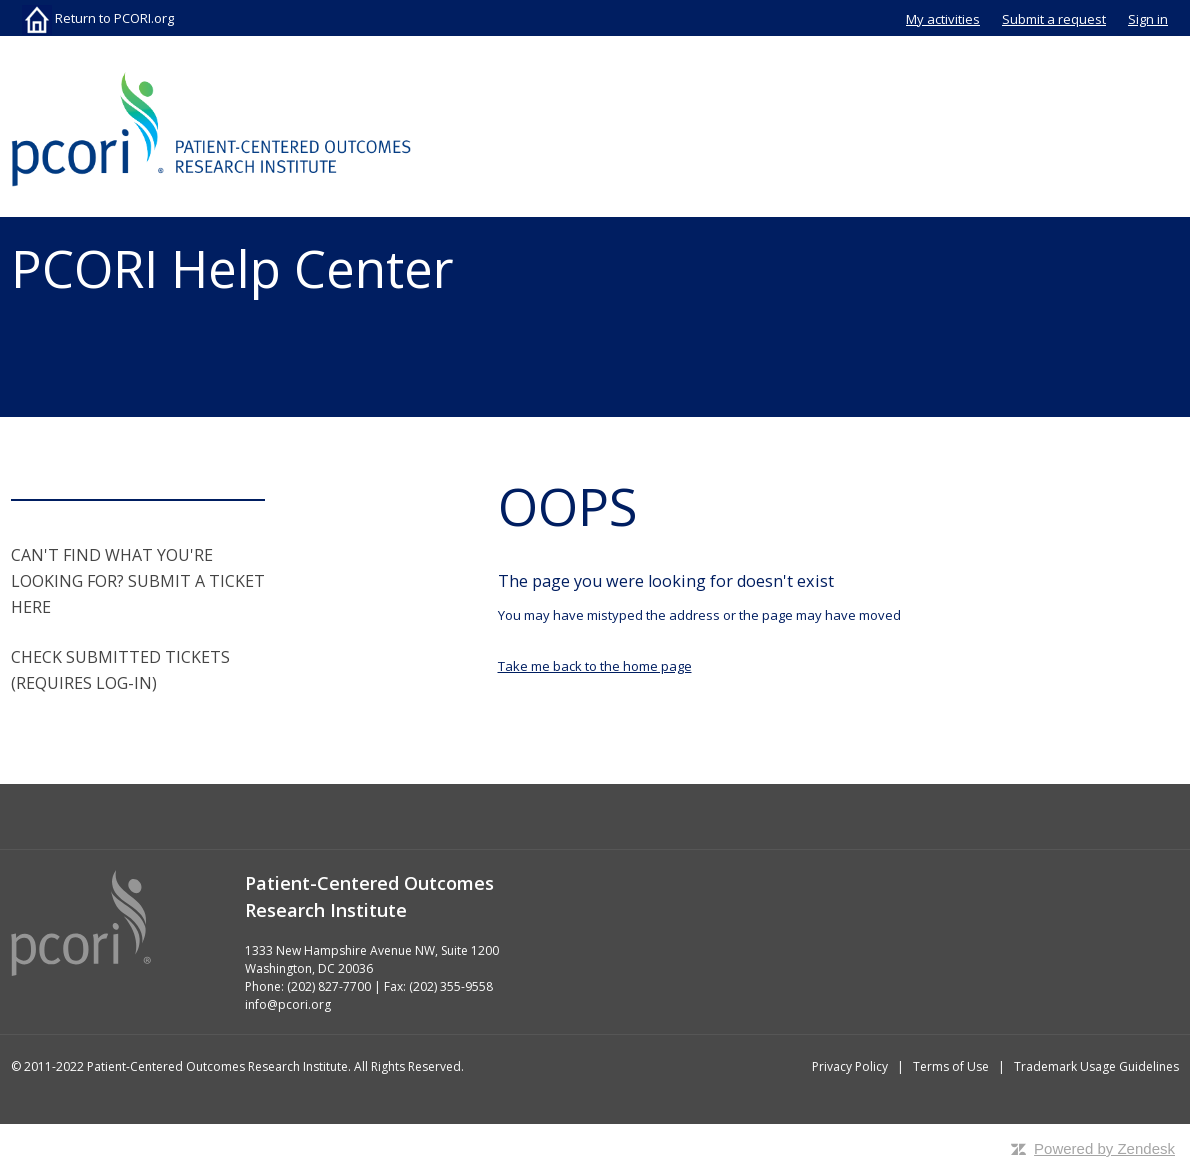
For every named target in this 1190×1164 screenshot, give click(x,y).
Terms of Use (951, 1066)
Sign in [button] (1148, 19)
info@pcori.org (288, 1004)
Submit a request (1054, 19)
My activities (943, 19)
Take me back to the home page (595, 666)
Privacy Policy (850, 1066)
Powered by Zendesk (1104, 1148)
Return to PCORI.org (98, 18)
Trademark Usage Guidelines (1096, 1066)
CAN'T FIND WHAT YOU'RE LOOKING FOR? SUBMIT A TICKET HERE (138, 581)
